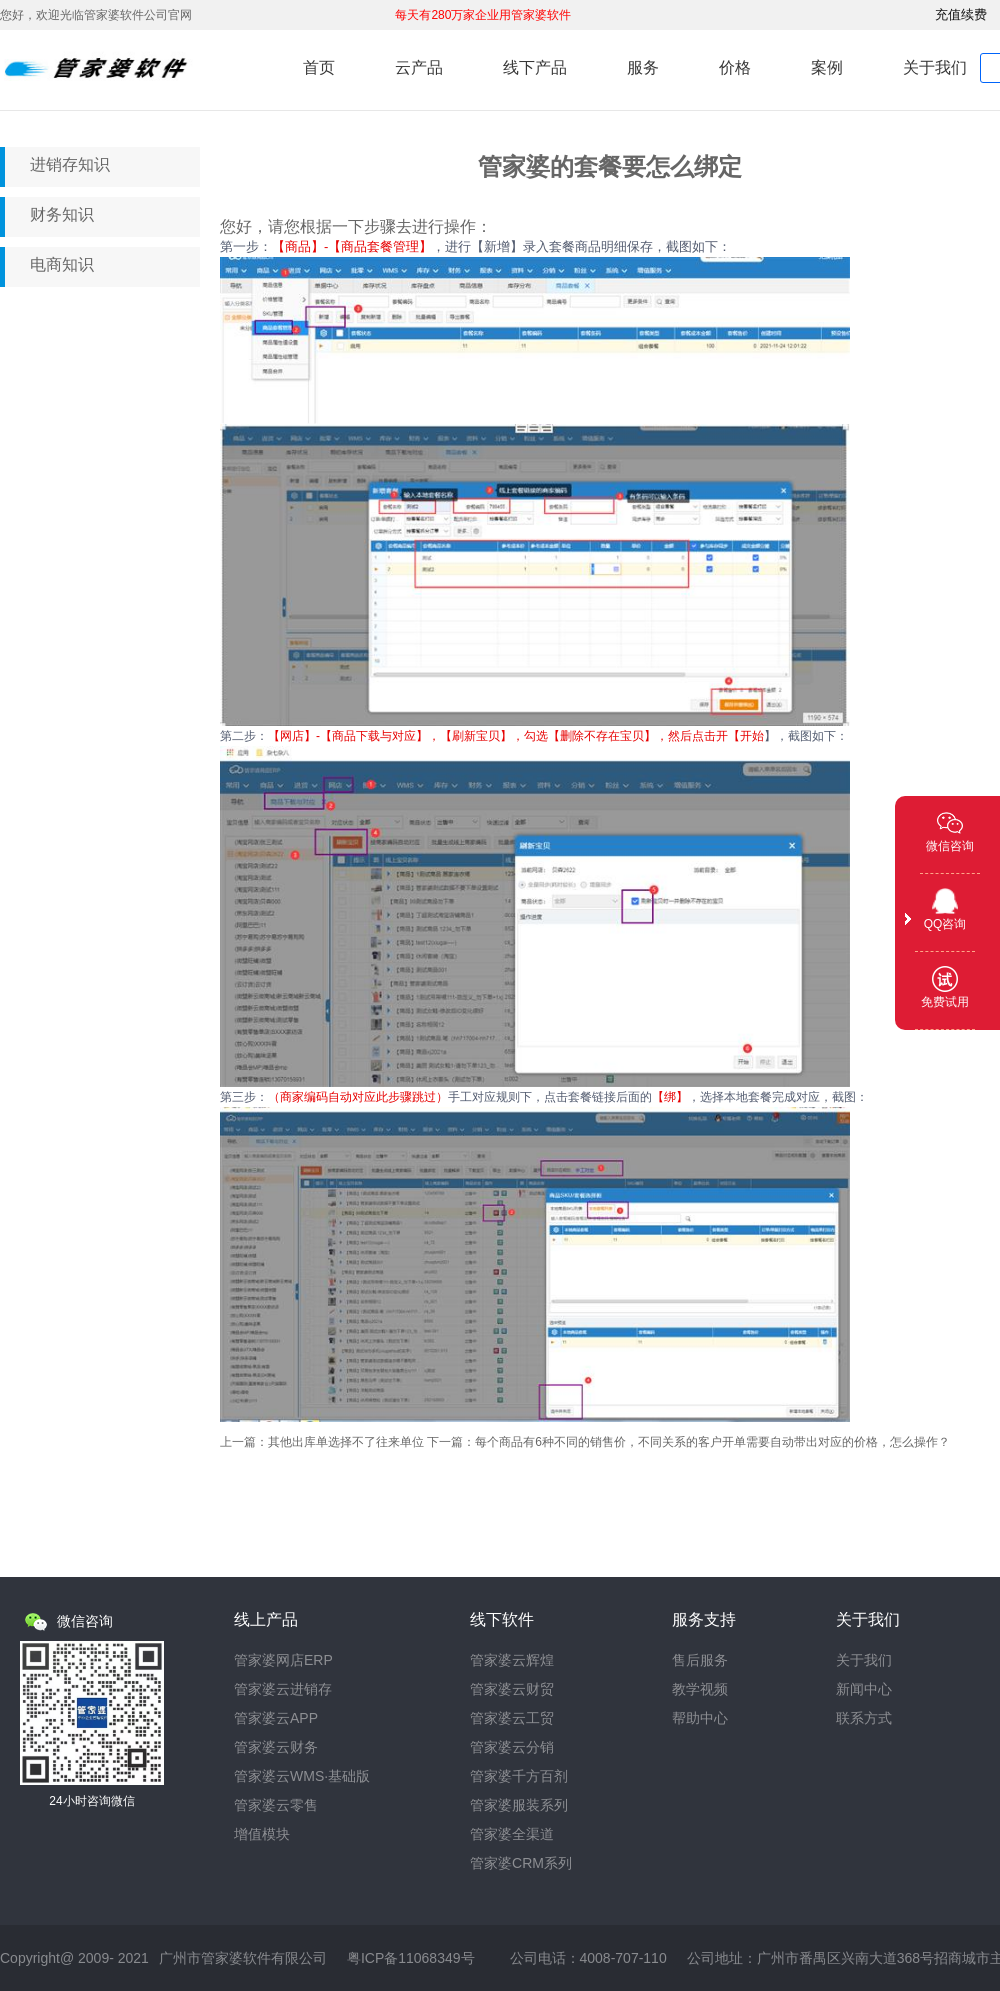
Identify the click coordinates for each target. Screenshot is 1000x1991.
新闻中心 (864, 1689)
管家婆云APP (276, 1718)
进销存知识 (70, 164)
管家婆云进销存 (283, 1689)
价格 (735, 67)
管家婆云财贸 (512, 1689)
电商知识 (62, 264)
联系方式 (864, 1718)
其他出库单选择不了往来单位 (346, 1442)
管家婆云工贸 (512, 1718)
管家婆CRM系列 (521, 1863)
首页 (319, 67)
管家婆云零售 (276, 1805)
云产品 (419, 67)
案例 (827, 67)
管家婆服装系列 (519, 1805)
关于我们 (935, 67)
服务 (643, 67)
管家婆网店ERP (283, 1660)
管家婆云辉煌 (512, 1660)
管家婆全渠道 (512, 1834)
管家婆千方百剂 (519, 1776)
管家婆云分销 (512, 1747)
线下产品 (535, 67)
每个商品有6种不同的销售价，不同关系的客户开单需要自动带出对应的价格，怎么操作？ (712, 1442)
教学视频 (700, 1689)
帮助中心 (700, 1718)
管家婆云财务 (276, 1747)
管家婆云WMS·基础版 (302, 1776)
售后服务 (700, 1660)
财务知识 (62, 214)
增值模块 (262, 1834)
